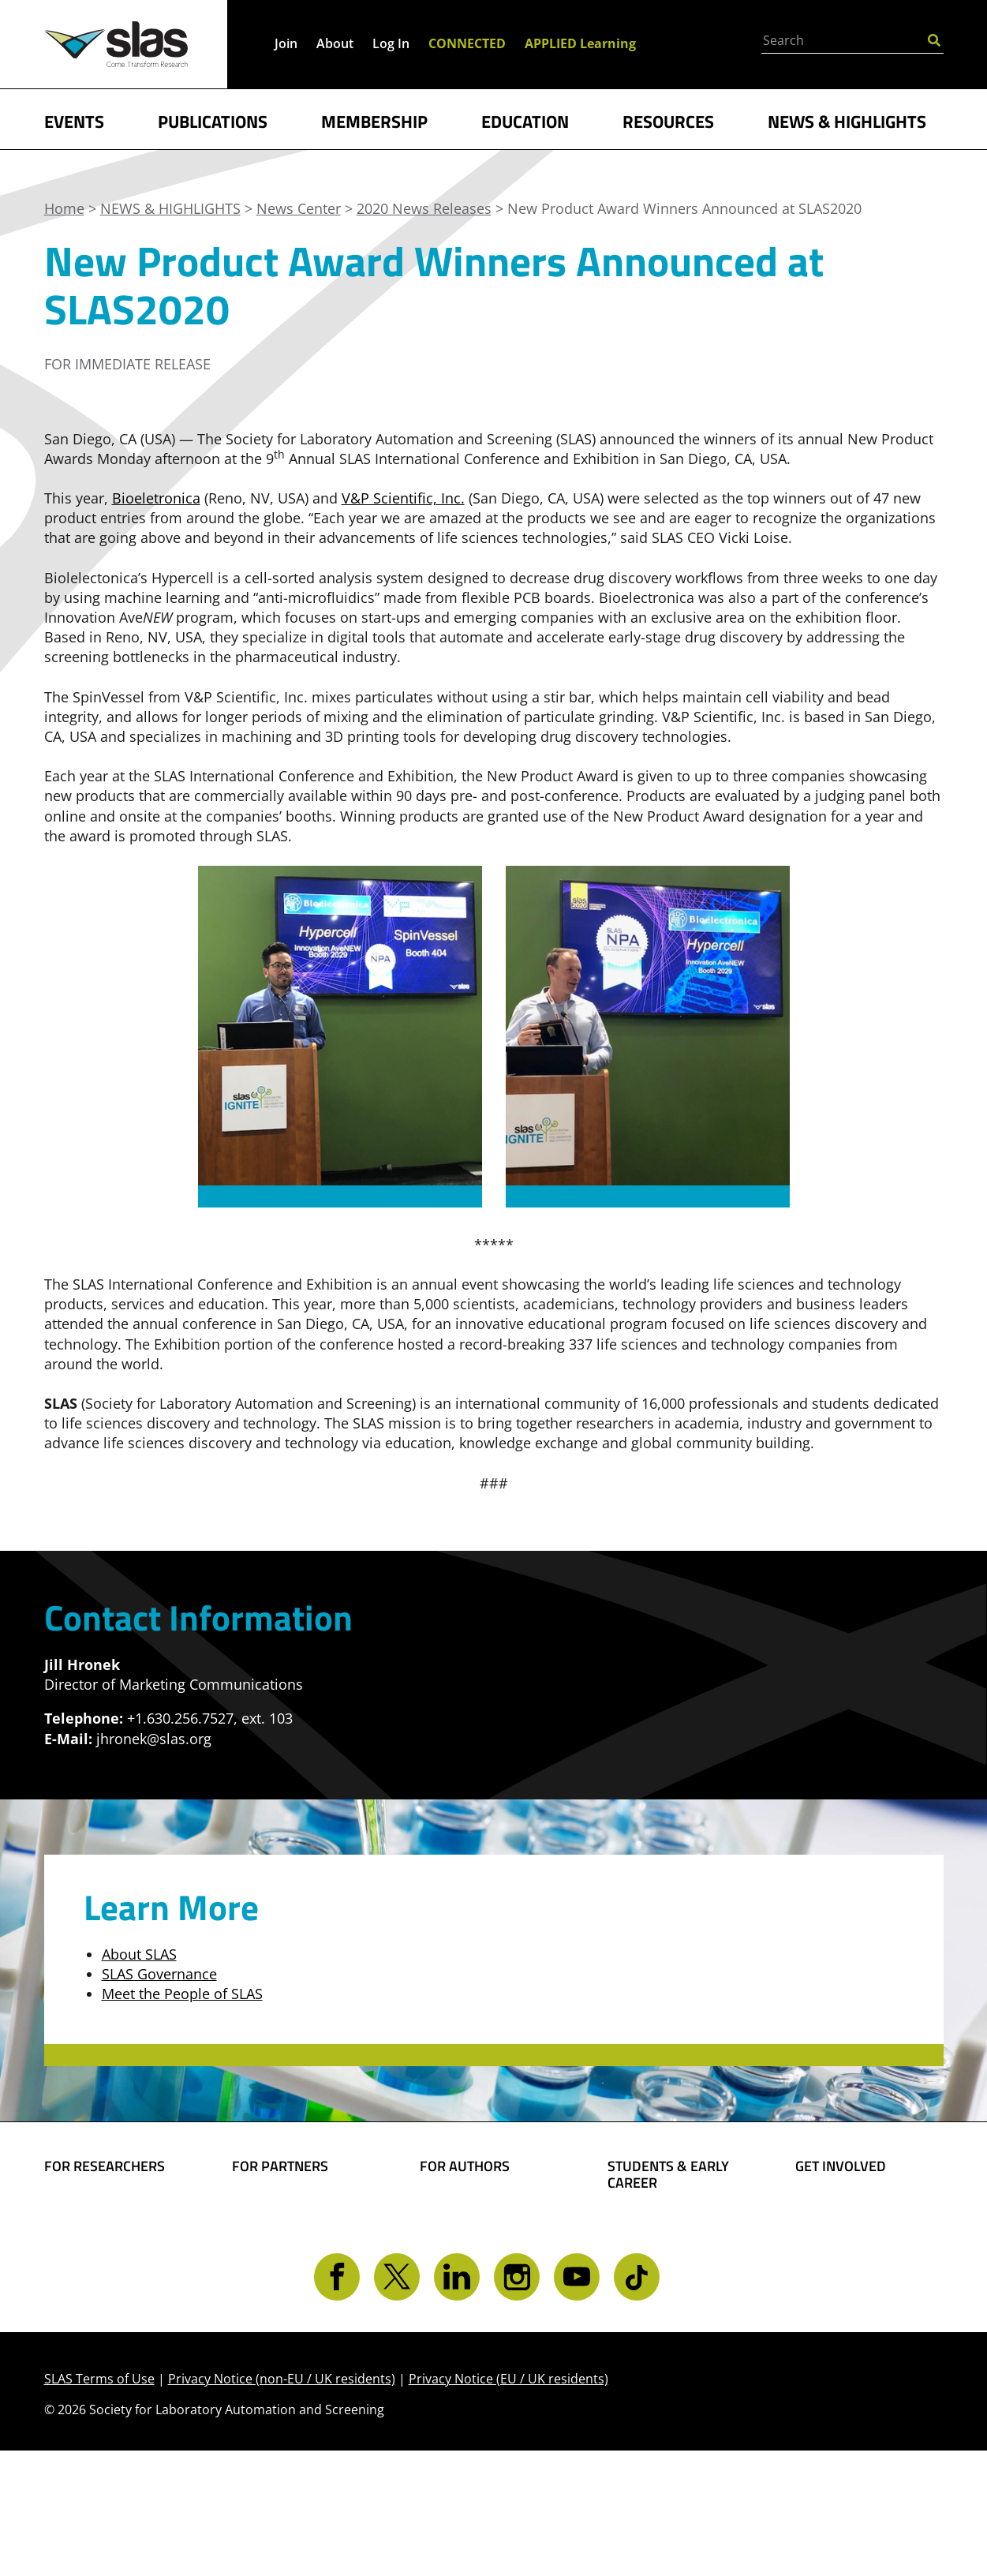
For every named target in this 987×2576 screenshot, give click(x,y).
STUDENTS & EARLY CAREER (668, 2175)
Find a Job (641, 2298)
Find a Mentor (655, 2322)
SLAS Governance (159, 1973)
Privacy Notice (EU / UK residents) (508, 2504)
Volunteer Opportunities (842, 2265)
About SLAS (139, 1954)
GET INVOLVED (840, 2166)
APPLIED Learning (580, 43)
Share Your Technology (458, 2241)
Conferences (86, 2280)
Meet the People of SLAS (182, 1993)
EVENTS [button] (74, 120)
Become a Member (671, 2248)
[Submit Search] (934, 39)
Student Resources (671, 2224)
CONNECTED (467, 43)
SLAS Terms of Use (99, 2504)
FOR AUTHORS (465, 2166)
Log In (390, 43)
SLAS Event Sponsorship (274, 2241)
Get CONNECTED (851, 2299)
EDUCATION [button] (525, 120)
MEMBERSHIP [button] (374, 120)
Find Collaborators (107, 2206)
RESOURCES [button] (668, 120)
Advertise (264, 2274)
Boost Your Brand (292, 2206)
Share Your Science (484, 2206)
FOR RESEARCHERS (104, 2166)
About (334, 43)
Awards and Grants (673, 2273)
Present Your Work (484, 2274)
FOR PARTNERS (280, 2166)
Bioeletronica (156, 498)
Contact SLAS (839, 2324)
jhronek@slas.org (153, 1738)
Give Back (828, 2231)
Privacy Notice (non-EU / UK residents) (281, 2504)
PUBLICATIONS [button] (212, 120)
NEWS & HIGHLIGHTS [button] (847, 120)
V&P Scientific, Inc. (403, 498)
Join (286, 43)
